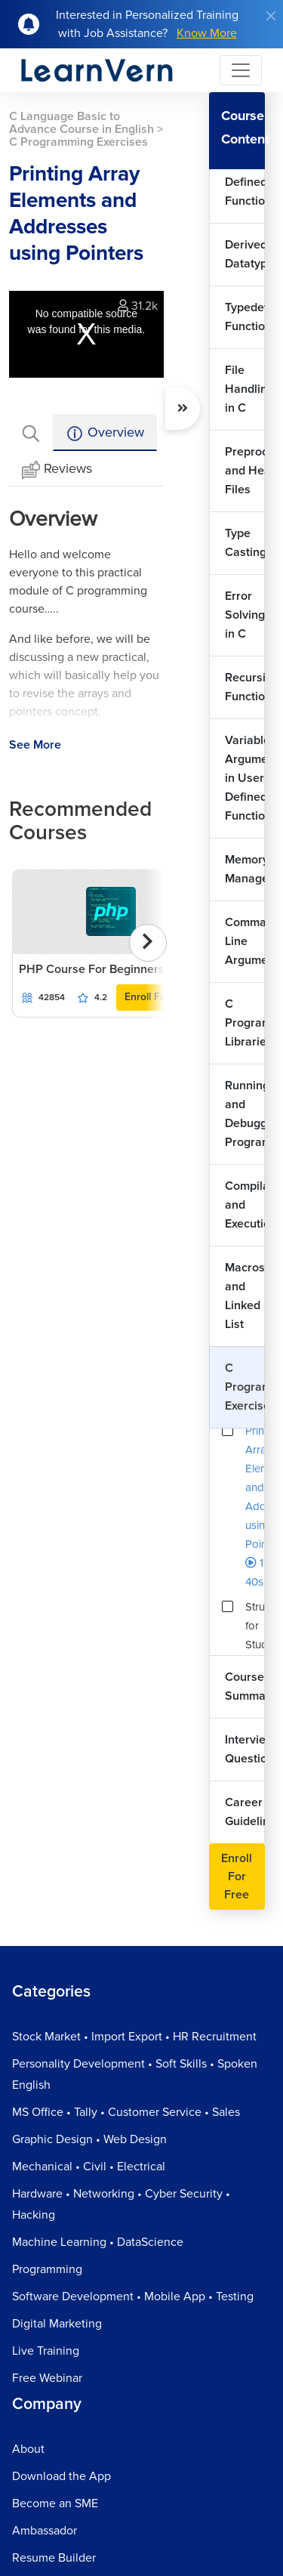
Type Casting (245, 543)
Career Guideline (245, 1812)
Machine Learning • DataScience (97, 2242)
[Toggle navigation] (241, 70)
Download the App (61, 2476)
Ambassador (44, 2530)
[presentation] (148, 943)
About (28, 2449)
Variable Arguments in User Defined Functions (245, 778)
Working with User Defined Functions (245, 172)
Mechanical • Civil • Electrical (88, 2166)
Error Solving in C (245, 614)
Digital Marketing (57, 2323)
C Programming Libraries (245, 1022)
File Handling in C (245, 389)
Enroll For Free (160, 996)
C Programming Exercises (245, 1387)
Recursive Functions (245, 687)
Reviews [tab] (57, 469)
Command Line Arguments (245, 941)
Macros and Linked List (245, 1296)
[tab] (31, 432)
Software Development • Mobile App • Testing (133, 2296)
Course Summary (245, 1686)
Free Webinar (47, 2378)
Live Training (45, 2350)
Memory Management (245, 869)
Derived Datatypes (245, 254)
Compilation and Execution (245, 1204)
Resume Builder (54, 2557)
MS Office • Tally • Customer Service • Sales (126, 2112)
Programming (47, 2269)
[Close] (271, 16)
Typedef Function (245, 317)
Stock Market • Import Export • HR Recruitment (134, 2036)
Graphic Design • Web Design (89, 2139)
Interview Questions (245, 1749)
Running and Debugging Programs (245, 1114)
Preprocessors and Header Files (245, 470)
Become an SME (55, 2503)
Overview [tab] (105, 433)
